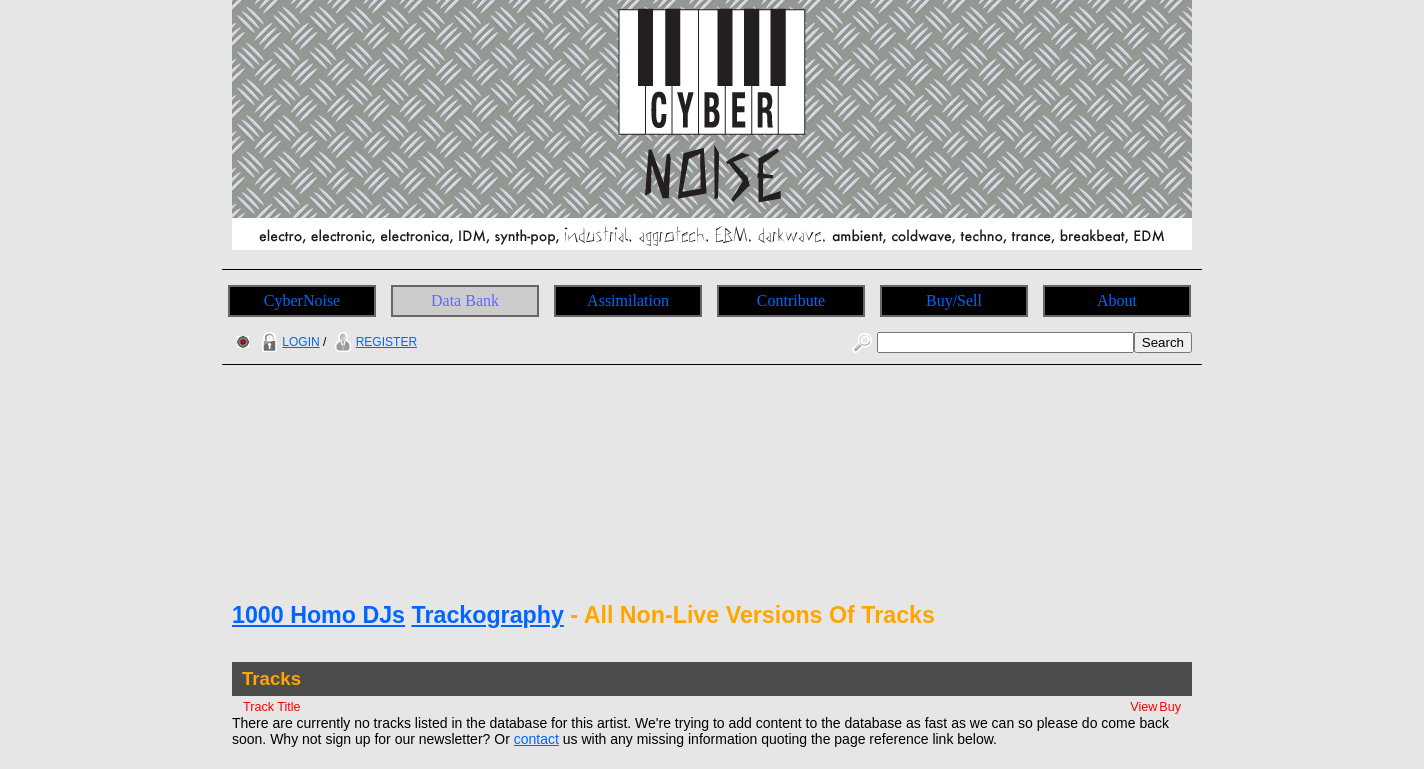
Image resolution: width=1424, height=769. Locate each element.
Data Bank (465, 300)
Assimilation (628, 300)
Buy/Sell (954, 300)
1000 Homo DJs (318, 615)
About (1117, 300)
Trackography (488, 615)
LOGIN (288, 342)
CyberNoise (302, 300)
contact (536, 739)
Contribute (791, 300)
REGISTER (373, 342)
